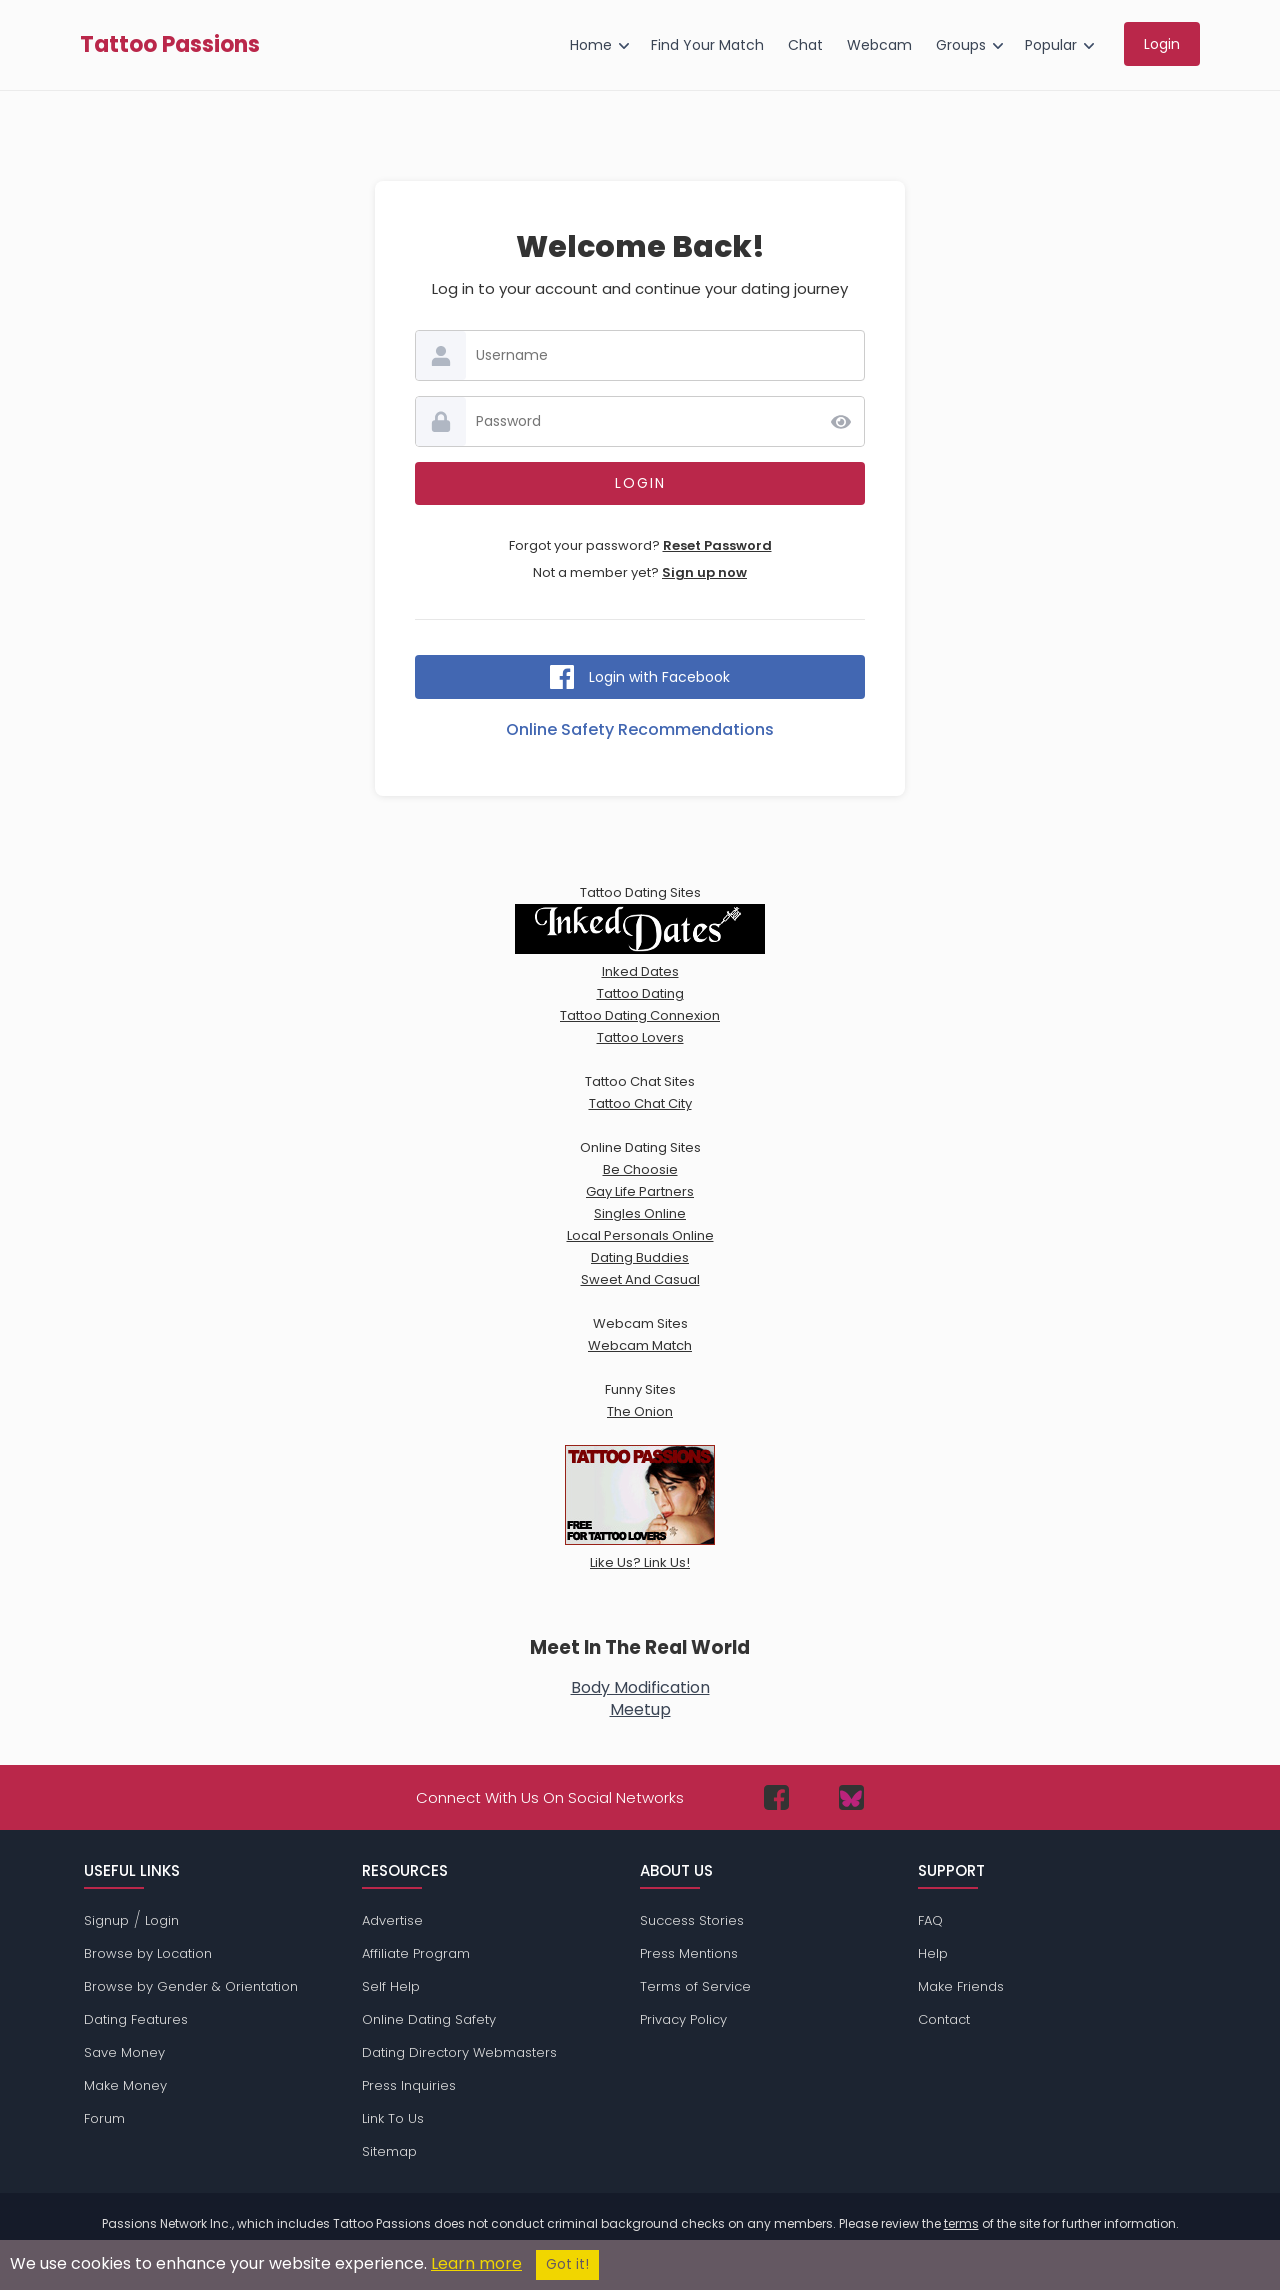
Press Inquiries (409, 2085)
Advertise (392, 1920)
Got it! (567, 2264)
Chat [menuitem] (805, 45)
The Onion (640, 1411)
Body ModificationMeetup (640, 1698)
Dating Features (136, 2019)
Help (933, 1953)
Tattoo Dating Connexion (640, 1015)
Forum (104, 2118)
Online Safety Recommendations (640, 729)
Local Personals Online (640, 1235)
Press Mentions (689, 1953)
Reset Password (717, 545)
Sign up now (704, 572)
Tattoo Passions (170, 45)
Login (162, 1920)
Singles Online (640, 1213)
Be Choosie (640, 1169)
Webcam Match (640, 1345)
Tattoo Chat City (640, 1103)
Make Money (125, 2085)
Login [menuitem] (1162, 44)
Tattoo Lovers (640, 1037)
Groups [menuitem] (961, 45)
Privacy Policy (683, 2019)
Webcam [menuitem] (879, 45)
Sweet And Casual (640, 1279)
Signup (106, 1920)
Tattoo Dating (640, 993)
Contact (944, 2019)
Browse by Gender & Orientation (191, 1986)
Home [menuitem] (591, 45)
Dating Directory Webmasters (459, 2052)
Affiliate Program (416, 1953)
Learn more (476, 2263)
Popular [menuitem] (1051, 45)
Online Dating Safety (429, 2019)
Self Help (391, 1986)
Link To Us (393, 2118)
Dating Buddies (640, 1257)
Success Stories (692, 1920)
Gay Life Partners (640, 1191)
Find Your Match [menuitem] (707, 45)
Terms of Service (695, 1986)
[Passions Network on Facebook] (776, 1797)
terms (961, 2223)
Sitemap (389, 2151)
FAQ (930, 1920)
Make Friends (961, 1986)
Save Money (124, 2052)
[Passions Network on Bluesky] (851, 1797)
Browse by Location (148, 1953)
